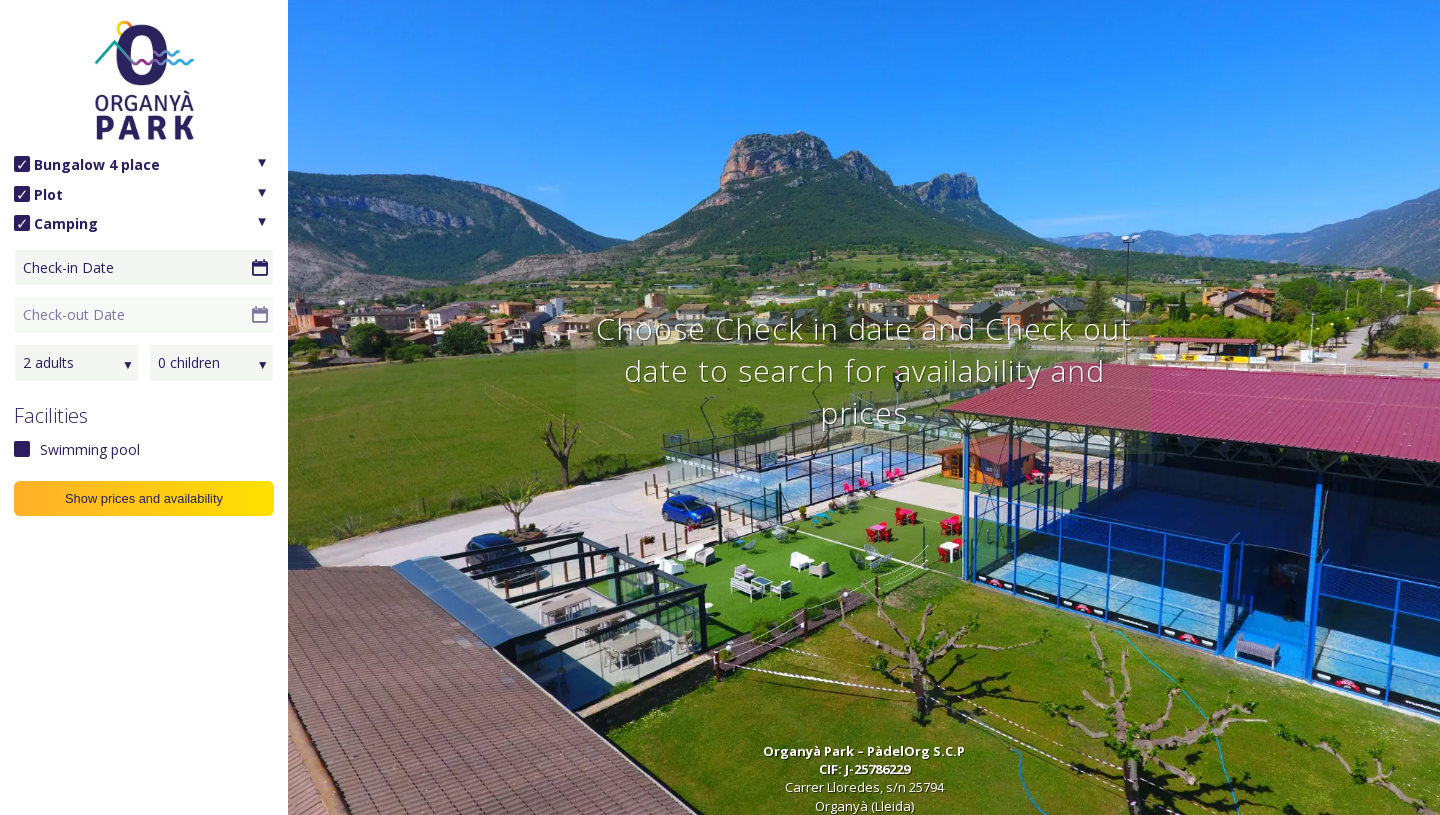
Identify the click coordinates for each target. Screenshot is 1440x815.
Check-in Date (68, 267)
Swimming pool (90, 449)
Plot (48, 194)
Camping (66, 223)
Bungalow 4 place (97, 164)
